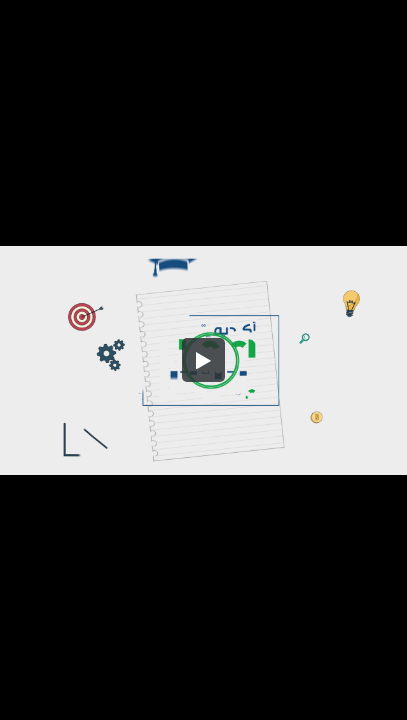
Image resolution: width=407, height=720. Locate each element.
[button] (204, 360)
